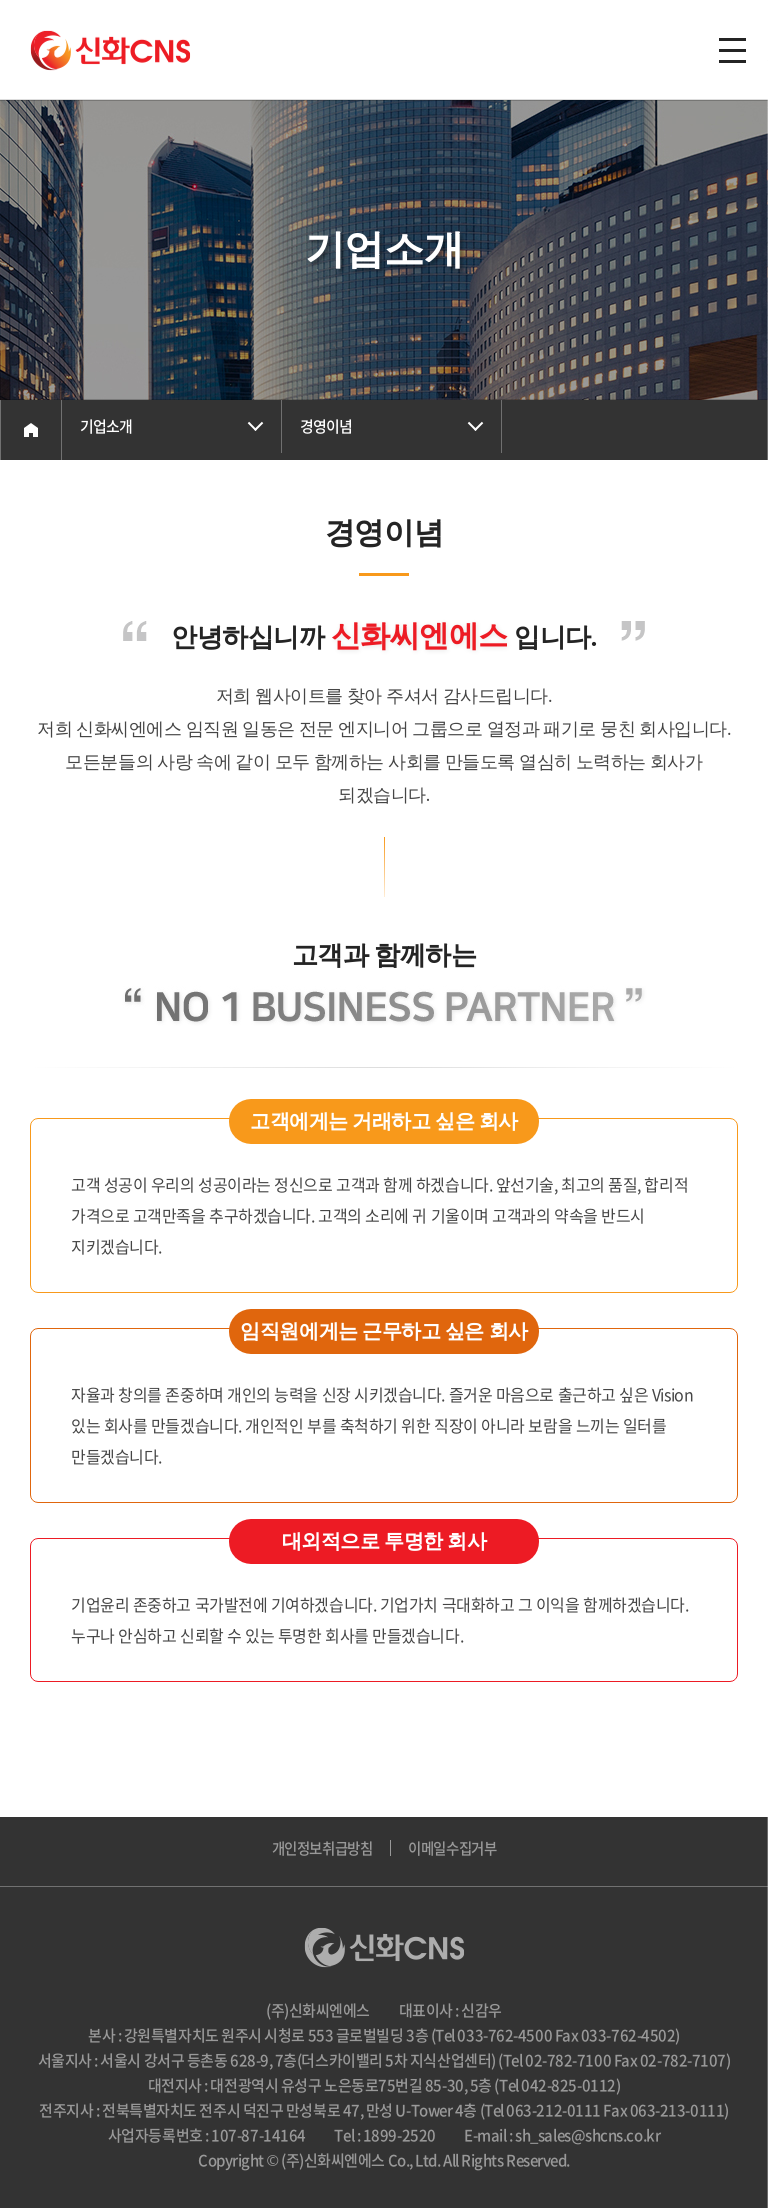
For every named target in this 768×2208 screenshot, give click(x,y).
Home (31, 430)
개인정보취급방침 (318, 1852)
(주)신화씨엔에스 (110, 50)
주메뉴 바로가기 (0, 0)
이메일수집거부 (456, 1852)
